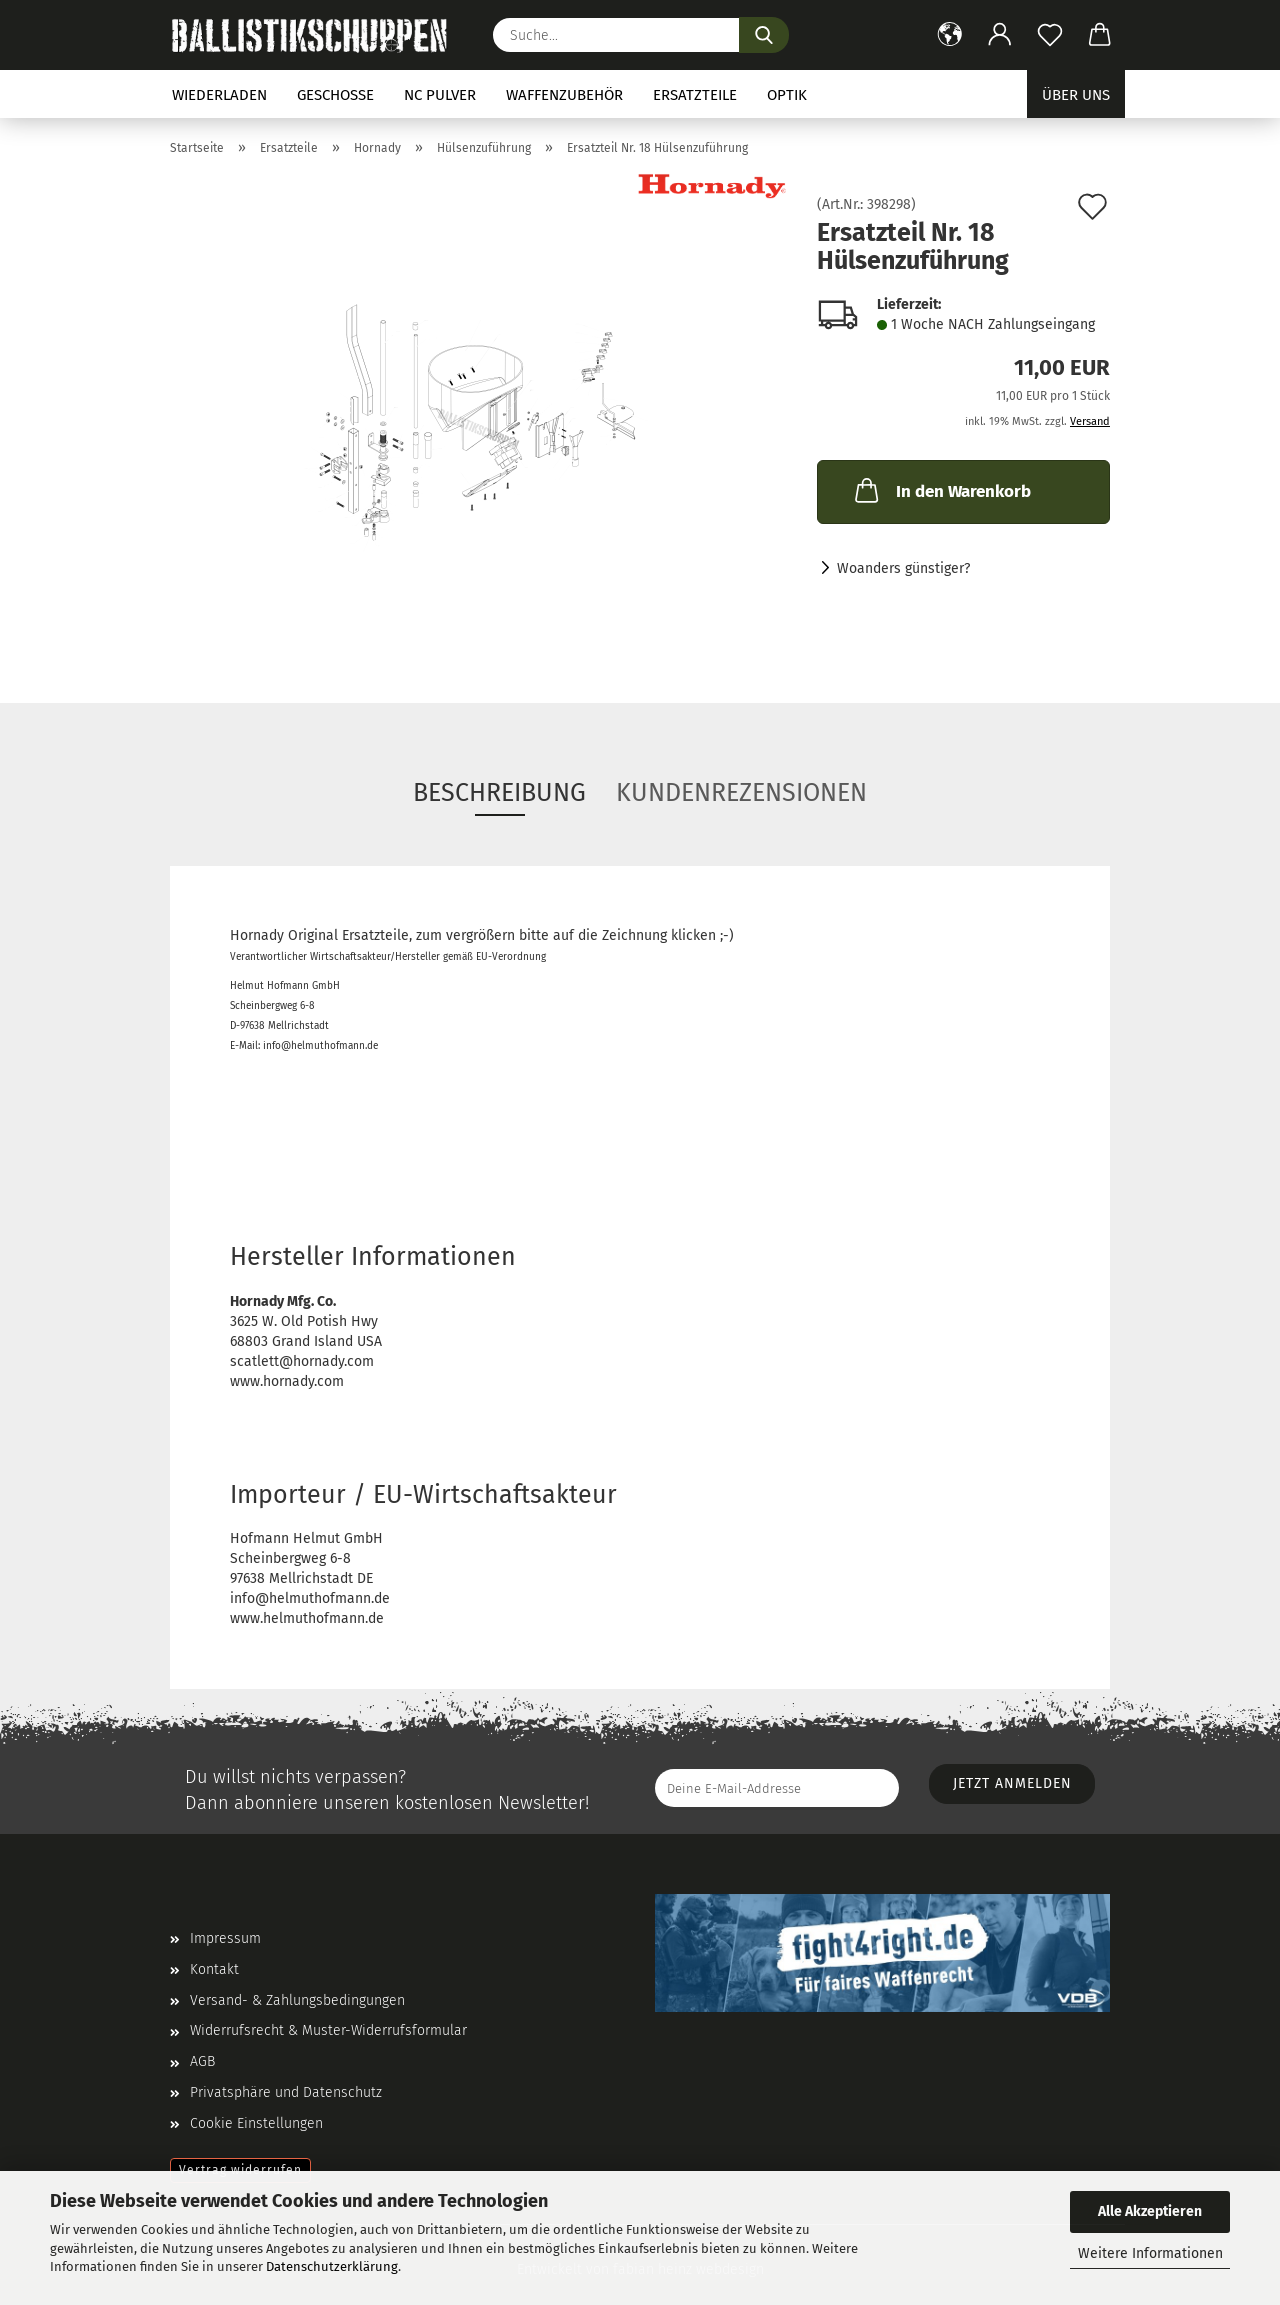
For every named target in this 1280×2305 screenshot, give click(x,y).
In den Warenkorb (941, 490)
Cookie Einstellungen (256, 2123)
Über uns (1076, 95)
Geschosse (335, 95)
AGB (202, 2061)
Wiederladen (219, 95)
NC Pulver (440, 95)
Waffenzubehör (564, 95)
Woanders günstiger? (903, 568)
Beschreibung (499, 793)
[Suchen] (764, 35)
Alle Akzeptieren (1150, 2211)
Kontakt (214, 1969)
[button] (950, 35)
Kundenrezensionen (741, 793)
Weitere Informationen (1150, 2253)
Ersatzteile (695, 95)
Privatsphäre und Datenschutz (286, 2092)
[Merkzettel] (1050, 35)
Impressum (225, 1938)
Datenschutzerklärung (332, 2266)
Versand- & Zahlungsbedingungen (297, 2000)
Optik (787, 95)
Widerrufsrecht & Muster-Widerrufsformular (328, 2030)
